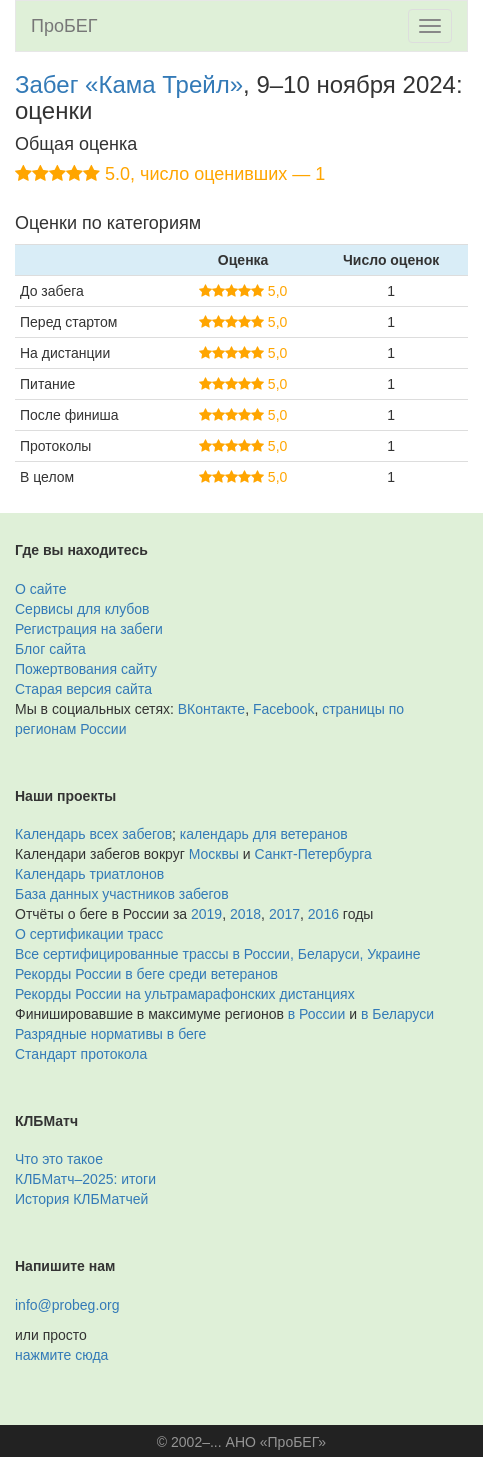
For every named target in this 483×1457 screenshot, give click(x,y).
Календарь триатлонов (89, 874)
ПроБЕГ (64, 26)
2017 (284, 914)
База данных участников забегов (122, 894)
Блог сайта (50, 649)
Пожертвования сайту (86, 669)
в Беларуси (397, 1014)
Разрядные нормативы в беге (110, 1034)
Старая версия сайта (83, 689)
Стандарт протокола (81, 1054)
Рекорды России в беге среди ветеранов (146, 974)
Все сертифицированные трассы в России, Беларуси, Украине (218, 954)
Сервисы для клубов (82, 609)
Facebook (283, 709)
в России (316, 1014)
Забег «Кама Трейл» (129, 84)
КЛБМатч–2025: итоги (85, 1179)
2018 (245, 914)
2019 (206, 914)
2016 (323, 914)
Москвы (214, 854)
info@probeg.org (67, 1305)
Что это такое (59, 1159)
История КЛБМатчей (81, 1199)
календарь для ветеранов (264, 834)
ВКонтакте (211, 709)
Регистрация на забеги (89, 629)
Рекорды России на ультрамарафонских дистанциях (185, 994)
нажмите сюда (61, 1355)
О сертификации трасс (89, 934)
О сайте (40, 589)
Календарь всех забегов (93, 834)
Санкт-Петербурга (313, 854)
